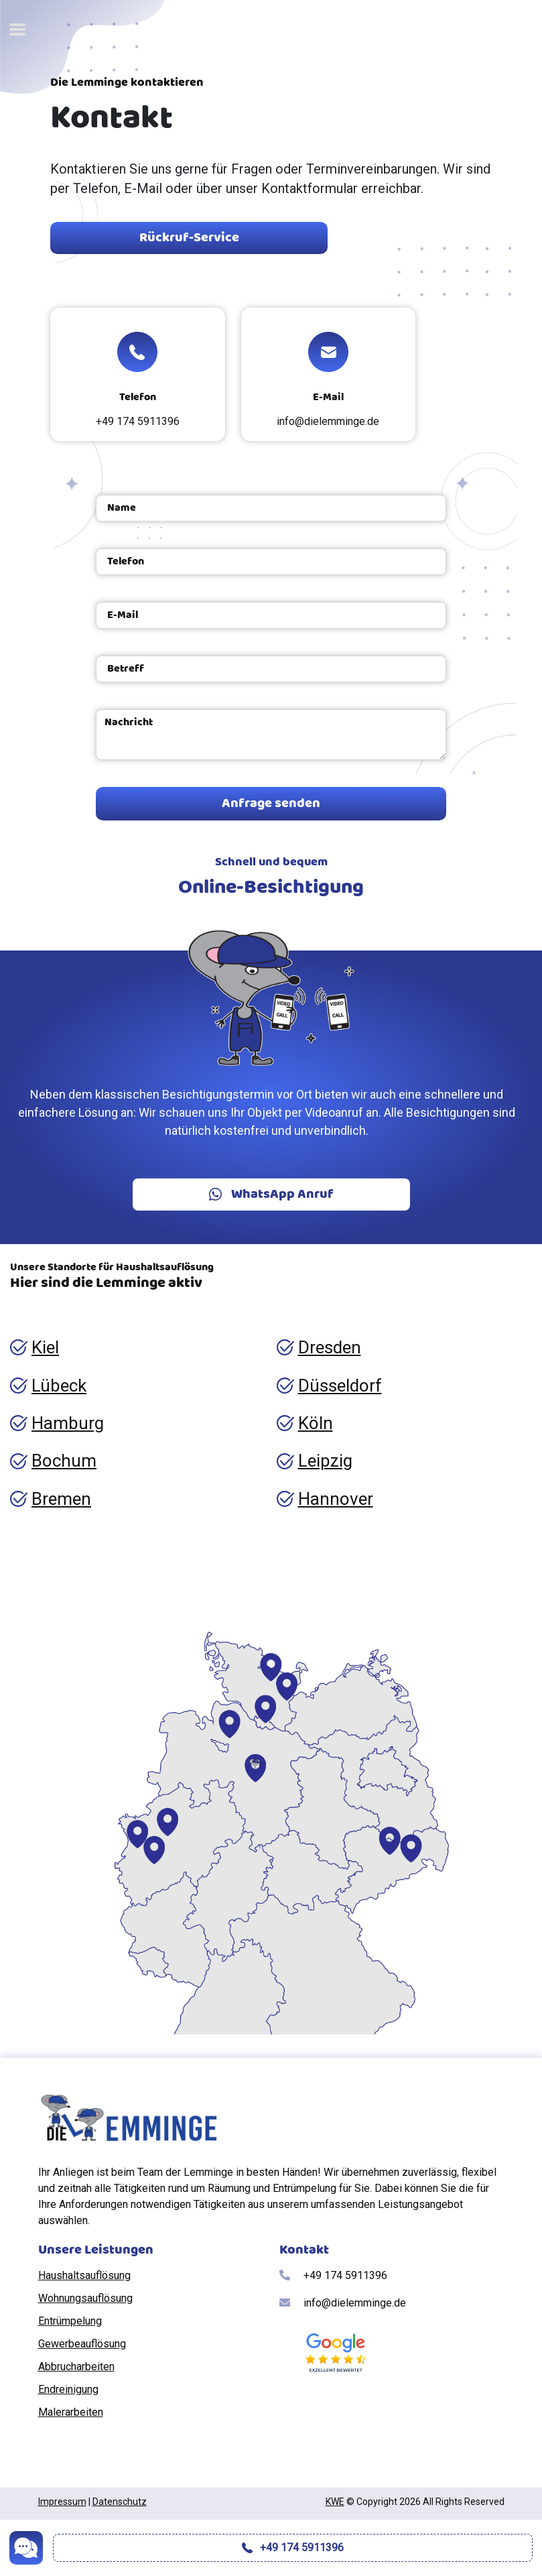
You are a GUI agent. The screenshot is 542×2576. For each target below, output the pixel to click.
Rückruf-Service (189, 238)
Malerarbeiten (70, 2412)
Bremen (61, 1499)
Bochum (63, 1461)
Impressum (62, 2501)
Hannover (335, 1499)
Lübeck (58, 1385)
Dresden (329, 1347)
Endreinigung (68, 2389)
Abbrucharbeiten (76, 2366)
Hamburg (67, 1423)
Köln (315, 1423)
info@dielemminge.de (328, 421)
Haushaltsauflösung (84, 2275)
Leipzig (325, 1461)
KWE (335, 2501)
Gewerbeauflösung (82, 2343)
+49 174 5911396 (138, 421)
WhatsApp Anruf (271, 1194)
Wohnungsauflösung (85, 2298)
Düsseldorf (340, 1385)
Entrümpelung (70, 2321)
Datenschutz (119, 2501)
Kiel (45, 1347)
